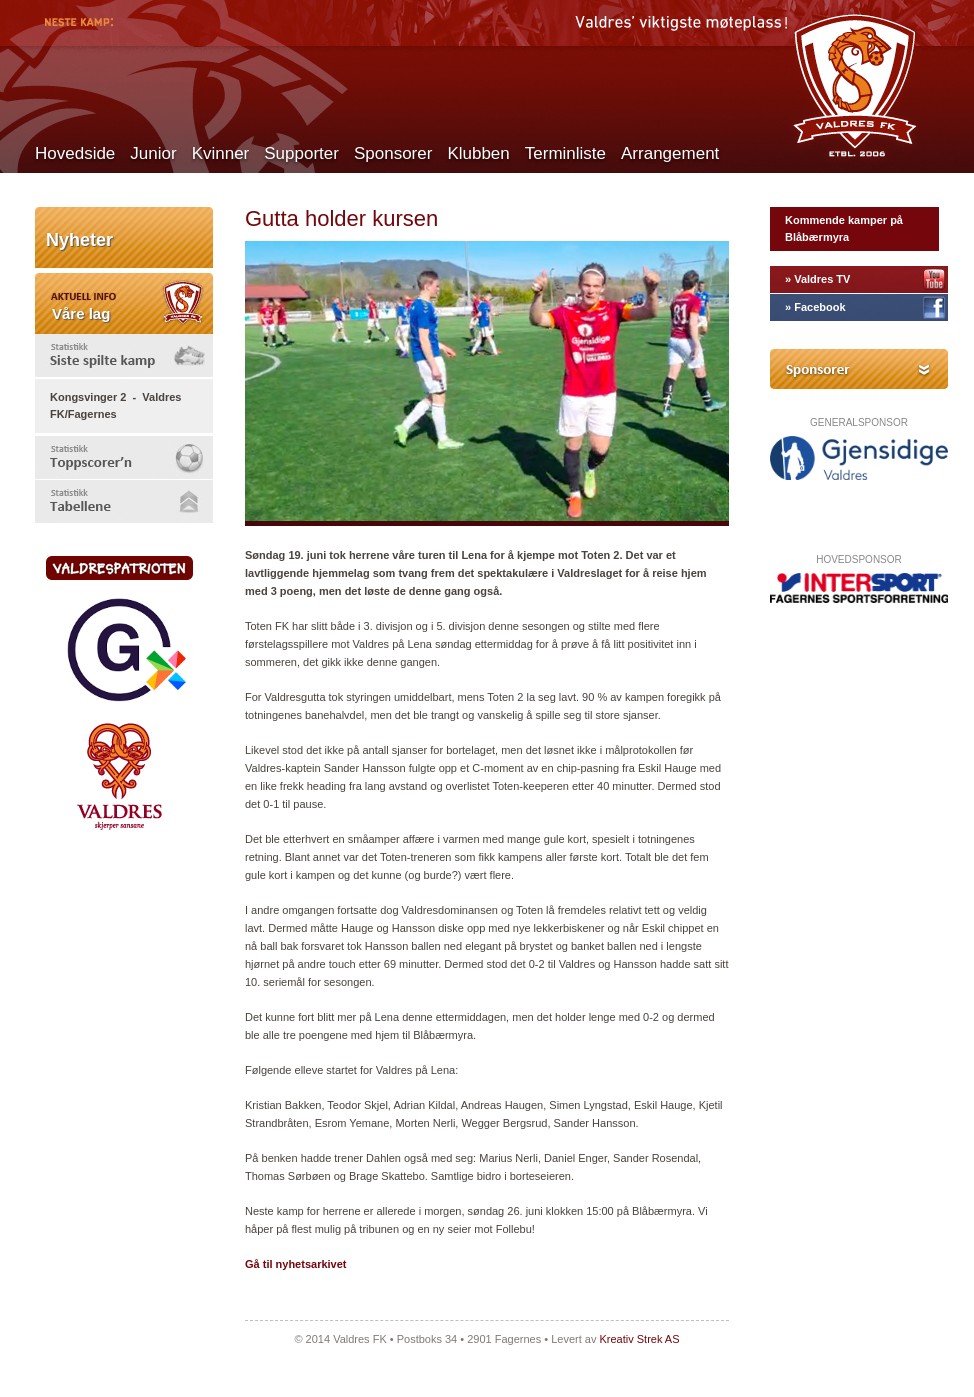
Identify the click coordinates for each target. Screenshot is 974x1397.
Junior (153, 153)
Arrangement (670, 153)
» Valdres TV (817, 279)
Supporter (301, 153)
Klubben (478, 153)
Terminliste (565, 153)
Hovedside (75, 153)
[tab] (124, 355)
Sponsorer (393, 153)
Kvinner (221, 153)
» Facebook (815, 307)
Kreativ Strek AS (639, 1339)
